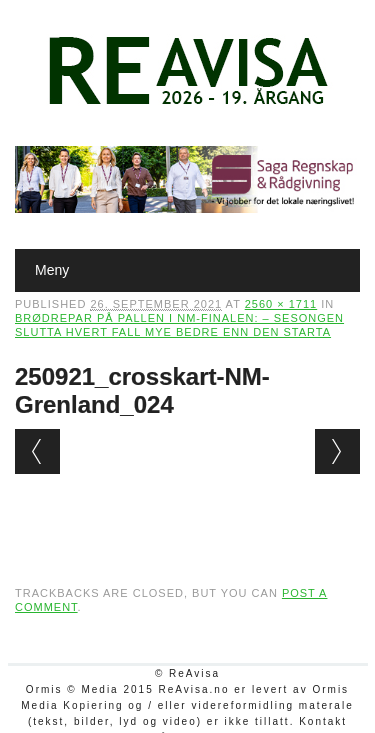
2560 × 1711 (281, 304)
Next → (337, 451)
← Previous (37, 451)
